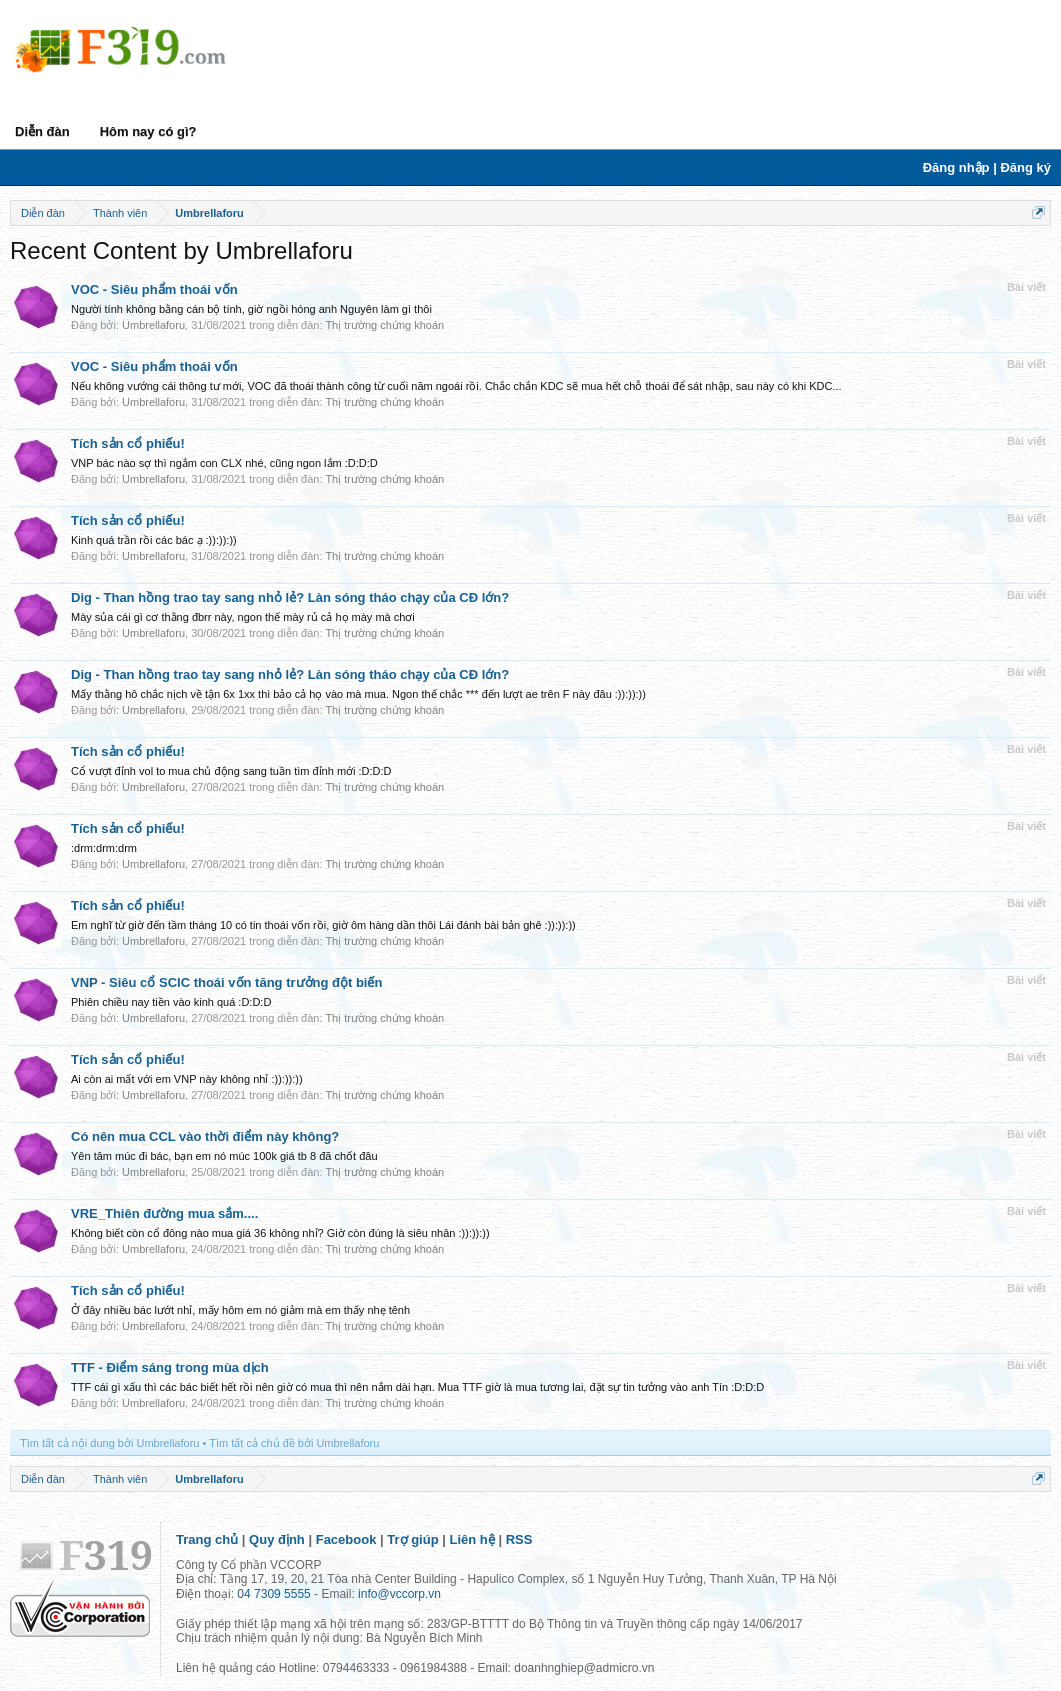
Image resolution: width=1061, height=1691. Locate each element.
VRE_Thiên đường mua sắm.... (164, 1213)
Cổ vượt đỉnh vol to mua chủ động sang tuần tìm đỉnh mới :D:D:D (231, 771)
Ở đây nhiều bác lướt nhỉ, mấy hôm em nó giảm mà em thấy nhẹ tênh (240, 1310)
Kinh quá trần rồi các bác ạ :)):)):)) (154, 540)
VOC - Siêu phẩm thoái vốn (154, 289)
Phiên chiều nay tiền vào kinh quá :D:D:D (171, 1002)
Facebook (346, 1539)
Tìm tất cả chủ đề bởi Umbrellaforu (294, 1443)
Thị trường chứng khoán (384, 325)
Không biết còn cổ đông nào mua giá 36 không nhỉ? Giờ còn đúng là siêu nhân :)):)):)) (280, 1233)
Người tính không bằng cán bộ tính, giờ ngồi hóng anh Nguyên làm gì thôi (251, 309)
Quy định (277, 1539)
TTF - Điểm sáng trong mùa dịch (170, 1367)
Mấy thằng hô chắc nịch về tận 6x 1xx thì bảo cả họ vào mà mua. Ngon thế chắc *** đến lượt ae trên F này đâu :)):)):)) (358, 694)
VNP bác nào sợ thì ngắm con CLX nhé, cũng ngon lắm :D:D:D (224, 463)
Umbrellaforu (153, 325)
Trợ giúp (412, 1539)
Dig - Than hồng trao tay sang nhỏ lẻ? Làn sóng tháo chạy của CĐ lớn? (290, 597)
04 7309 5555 (273, 1594)
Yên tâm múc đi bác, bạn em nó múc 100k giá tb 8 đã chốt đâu (224, 1156)
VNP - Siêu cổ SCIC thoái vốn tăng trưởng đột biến (226, 982)
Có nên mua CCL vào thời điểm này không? (205, 1136)
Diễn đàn (42, 131)
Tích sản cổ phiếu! (128, 443)
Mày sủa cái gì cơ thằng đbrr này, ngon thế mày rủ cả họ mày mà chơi (243, 617)
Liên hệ (472, 1539)
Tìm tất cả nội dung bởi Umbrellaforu (109, 1443)
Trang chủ (207, 1539)
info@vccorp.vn (399, 1594)
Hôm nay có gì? (148, 131)
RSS (519, 1539)
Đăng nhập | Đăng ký (987, 167)
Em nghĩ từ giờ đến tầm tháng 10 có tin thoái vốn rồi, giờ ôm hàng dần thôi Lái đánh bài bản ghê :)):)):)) (323, 925)
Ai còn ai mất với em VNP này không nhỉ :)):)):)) (187, 1079)
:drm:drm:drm (104, 848)
